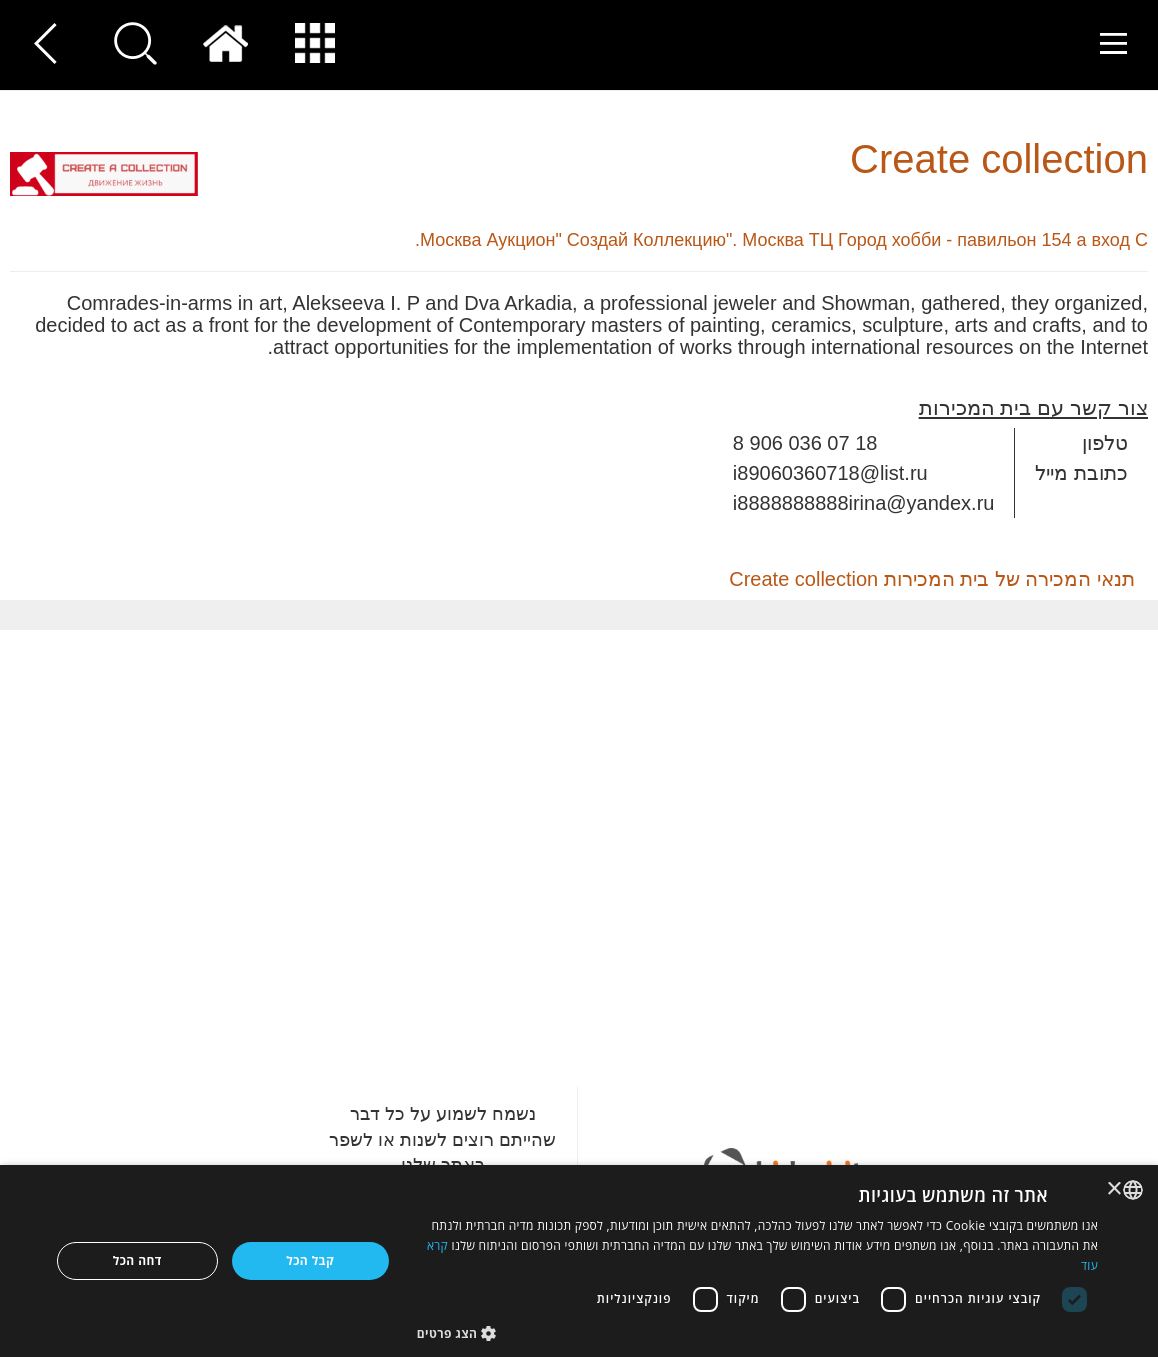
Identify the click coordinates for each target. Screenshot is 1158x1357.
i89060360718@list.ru (830, 473)
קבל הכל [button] (310, 1260)
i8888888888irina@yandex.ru (864, 503)
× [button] (1115, 1189)
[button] (757, 1332)
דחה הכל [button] (137, 1260)
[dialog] (579, 1261)
